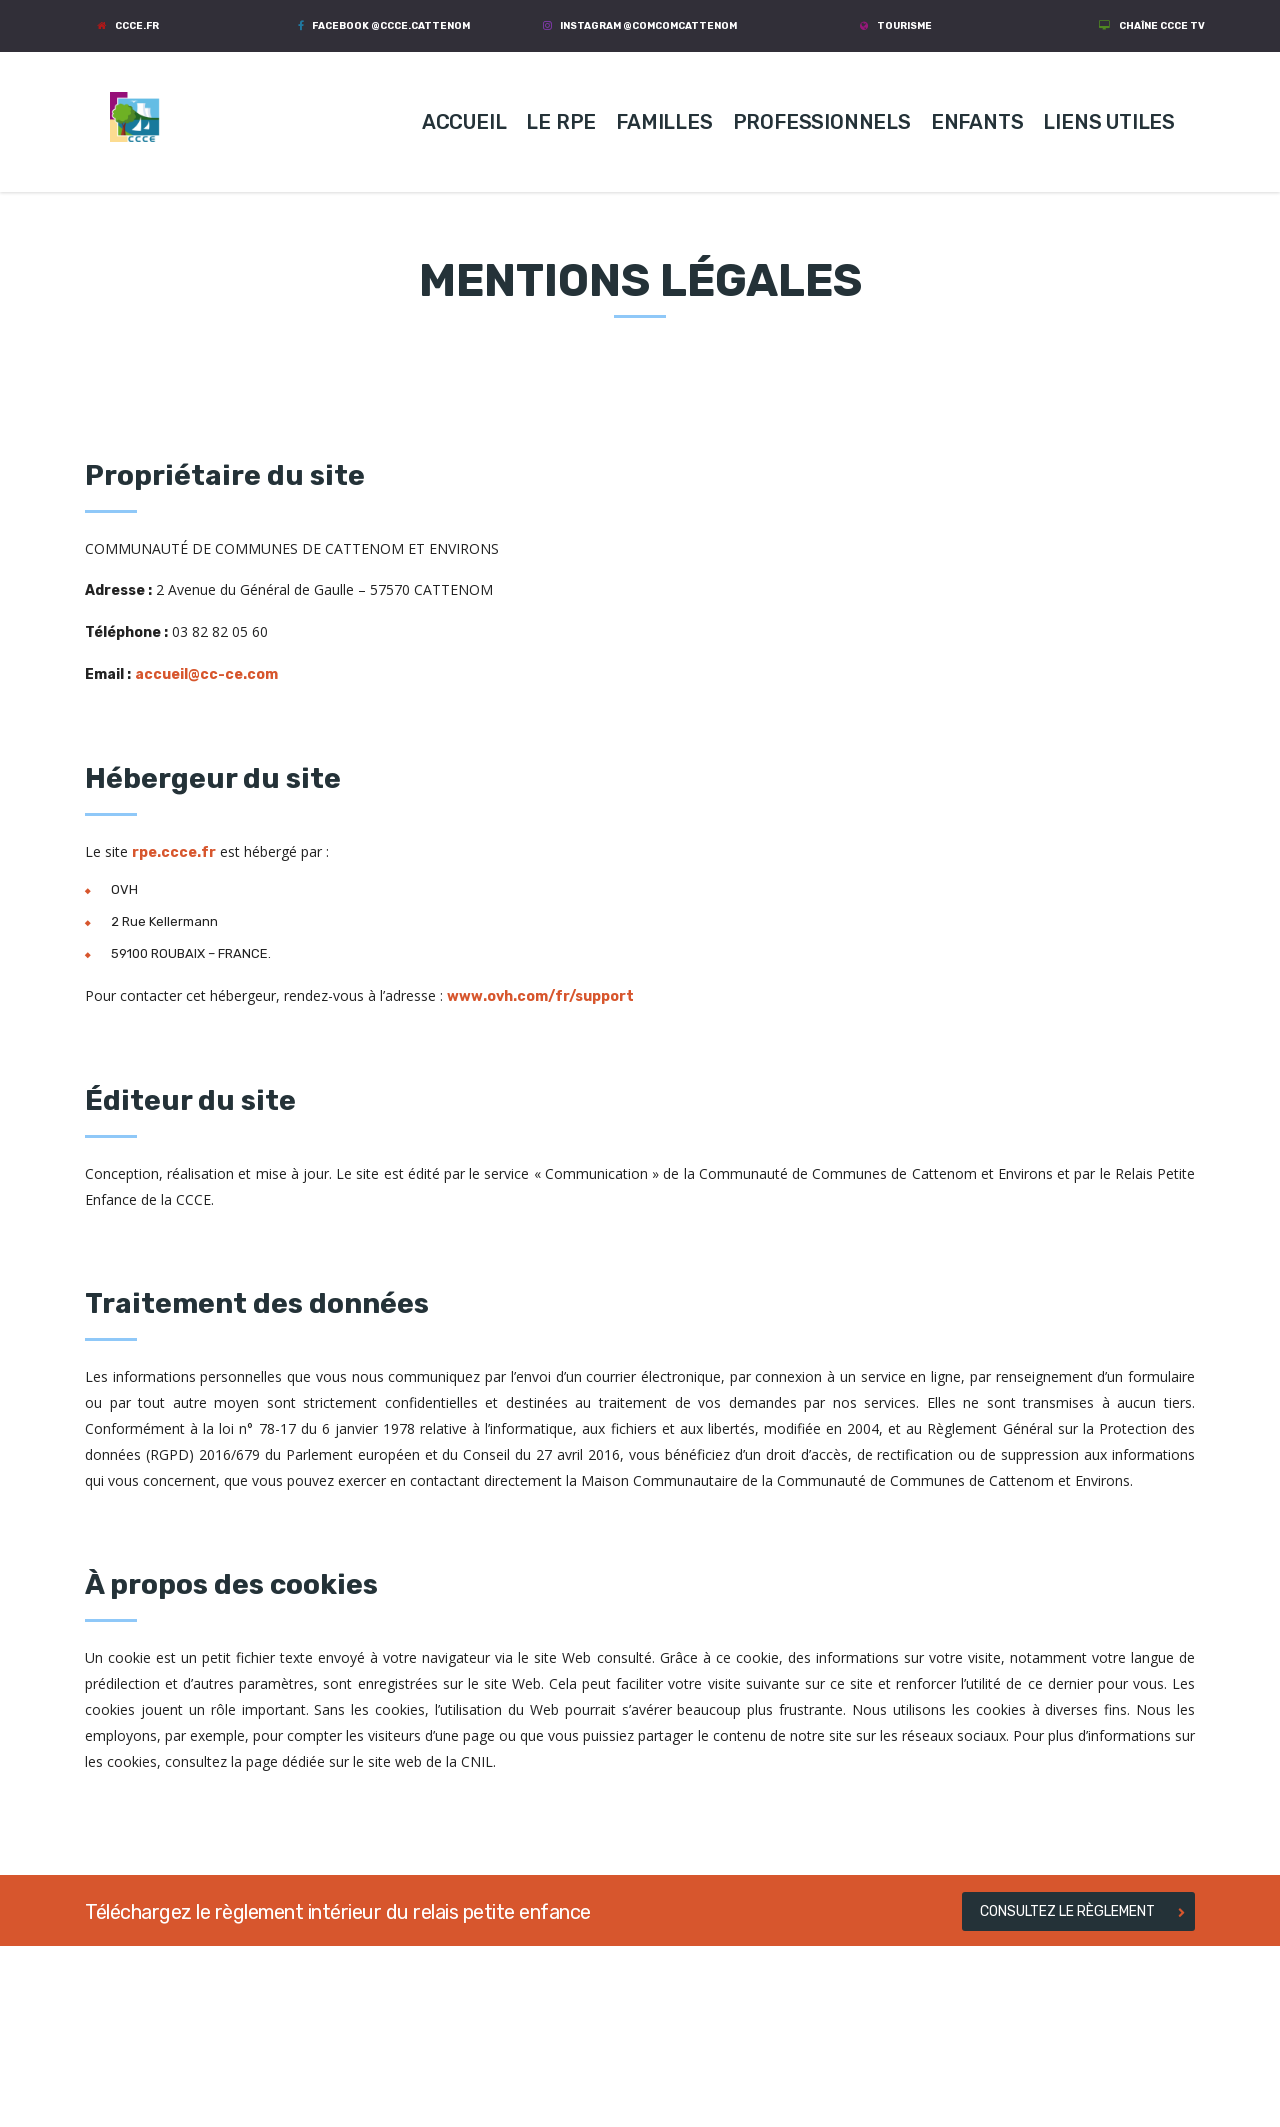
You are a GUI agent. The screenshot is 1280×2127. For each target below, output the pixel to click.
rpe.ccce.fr (174, 852)
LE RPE (561, 122)
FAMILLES (664, 122)
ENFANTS (977, 122)
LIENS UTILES (1109, 122)
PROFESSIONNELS (822, 122)
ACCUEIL (464, 122)
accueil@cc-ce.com (206, 674)
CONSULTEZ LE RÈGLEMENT (1082, 1912)
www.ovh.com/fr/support (540, 996)
